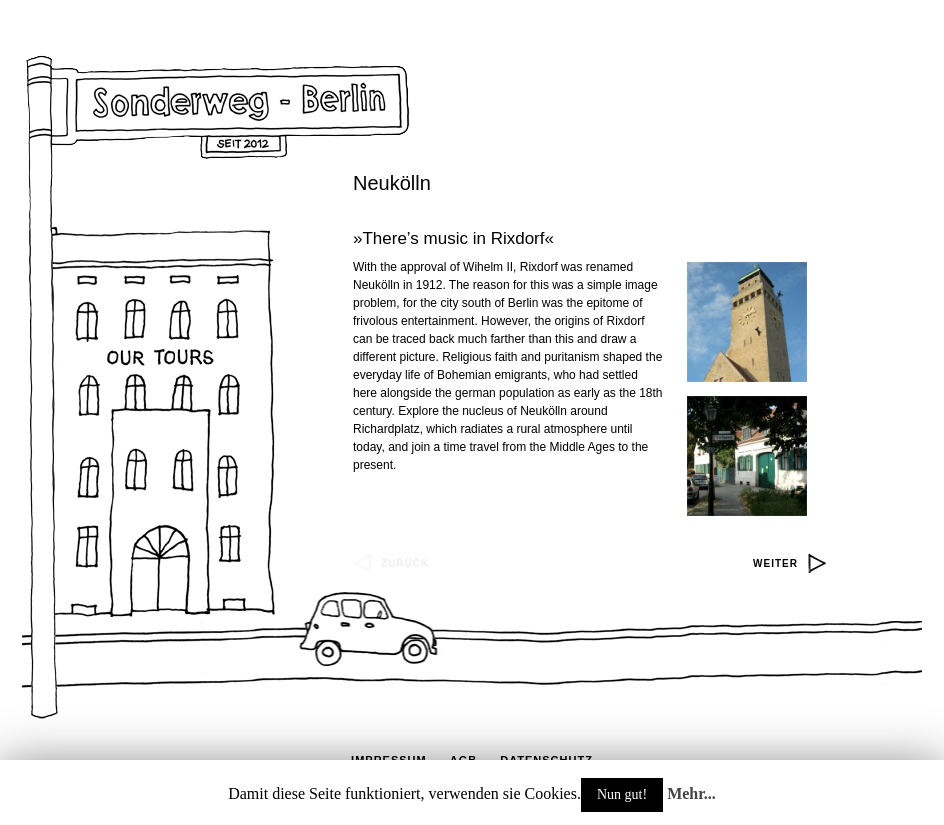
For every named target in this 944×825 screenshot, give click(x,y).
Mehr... (691, 793)
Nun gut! (622, 794)
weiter (775, 563)
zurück (405, 563)
